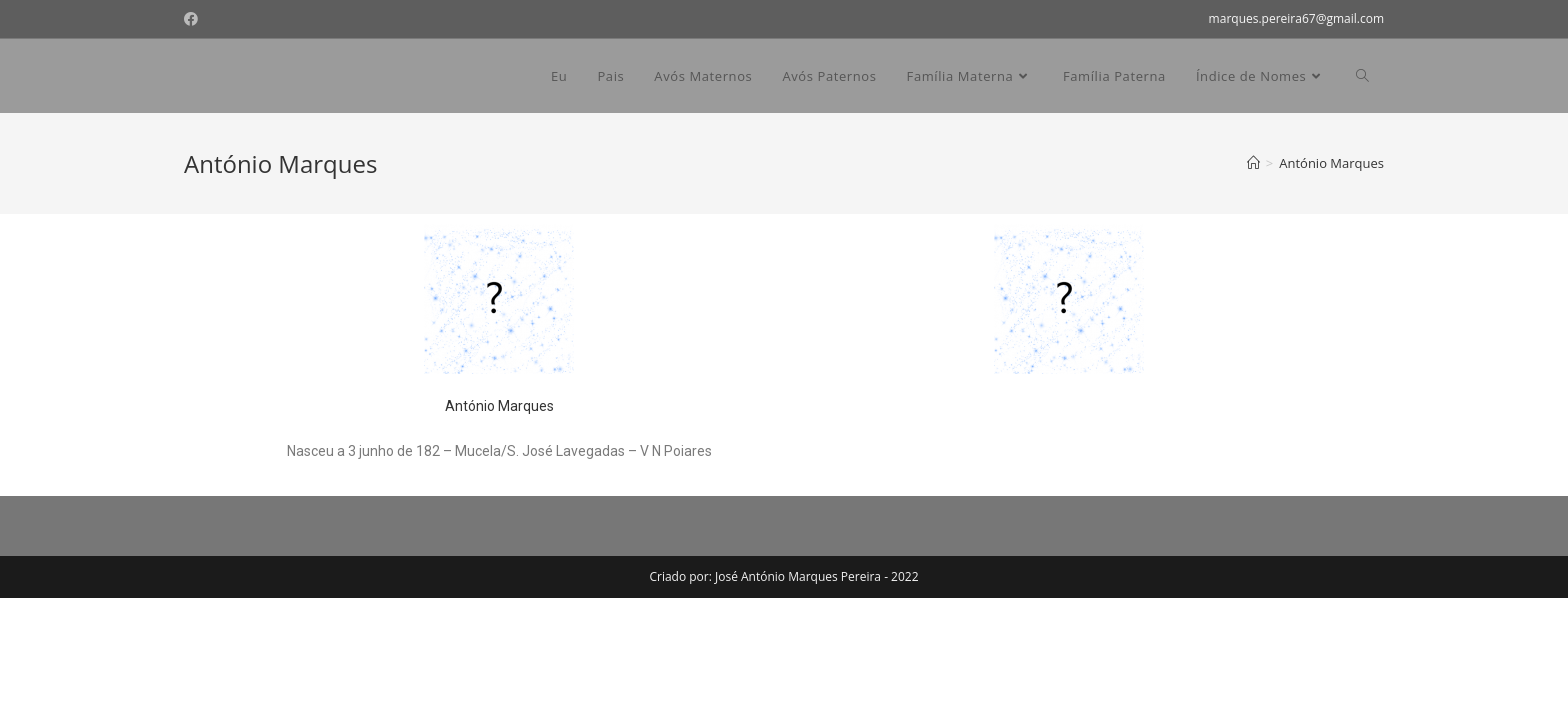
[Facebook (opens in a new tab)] (194, 19)
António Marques (499, 406)
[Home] (1253, 163)
